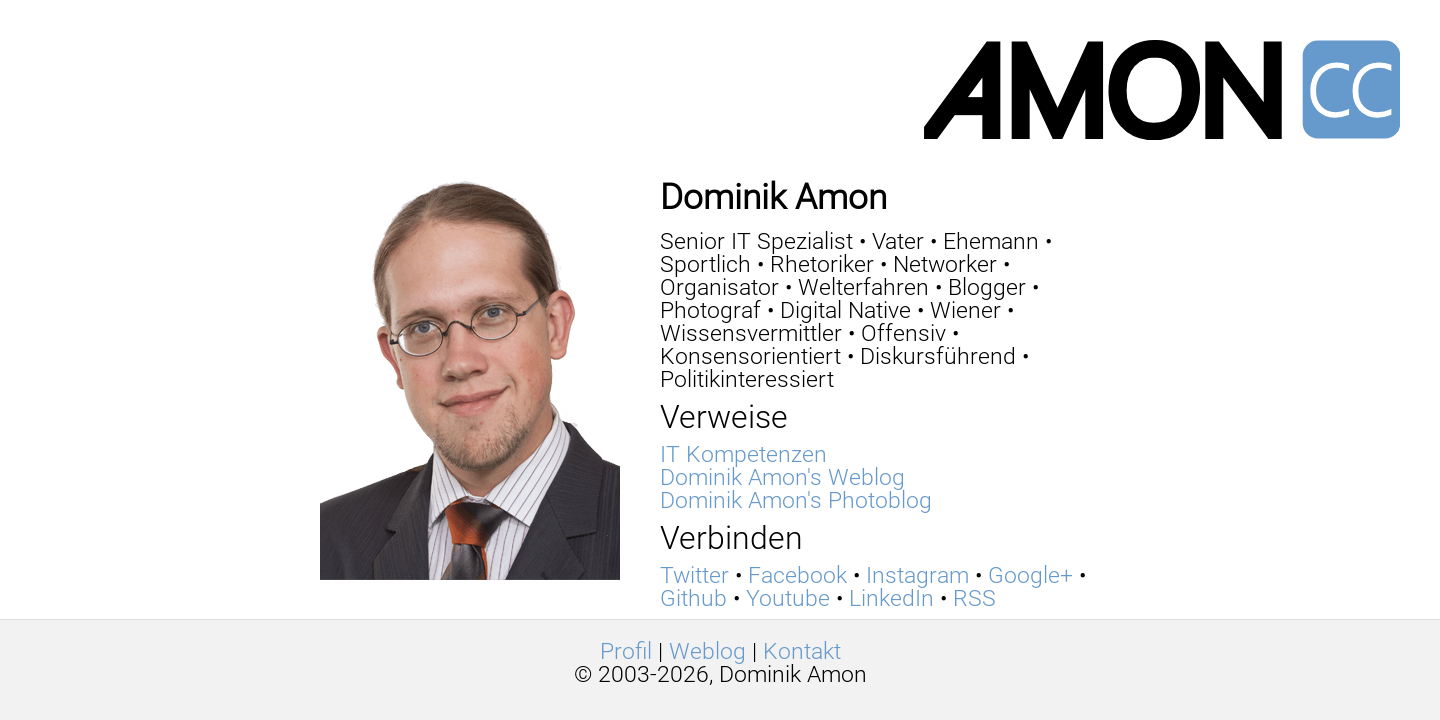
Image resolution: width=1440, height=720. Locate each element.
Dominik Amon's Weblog (782, 477)
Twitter (694, 575)
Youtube (788, 598)
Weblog (707, 651)
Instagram (917, 575)
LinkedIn (891, 598)
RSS (974, 598)
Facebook (797, 575)
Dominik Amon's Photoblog (796, 500)
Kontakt (802, 651)
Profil (626, 651)
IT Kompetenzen (743, 454)
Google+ (1030, 575)
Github (693, 598)
